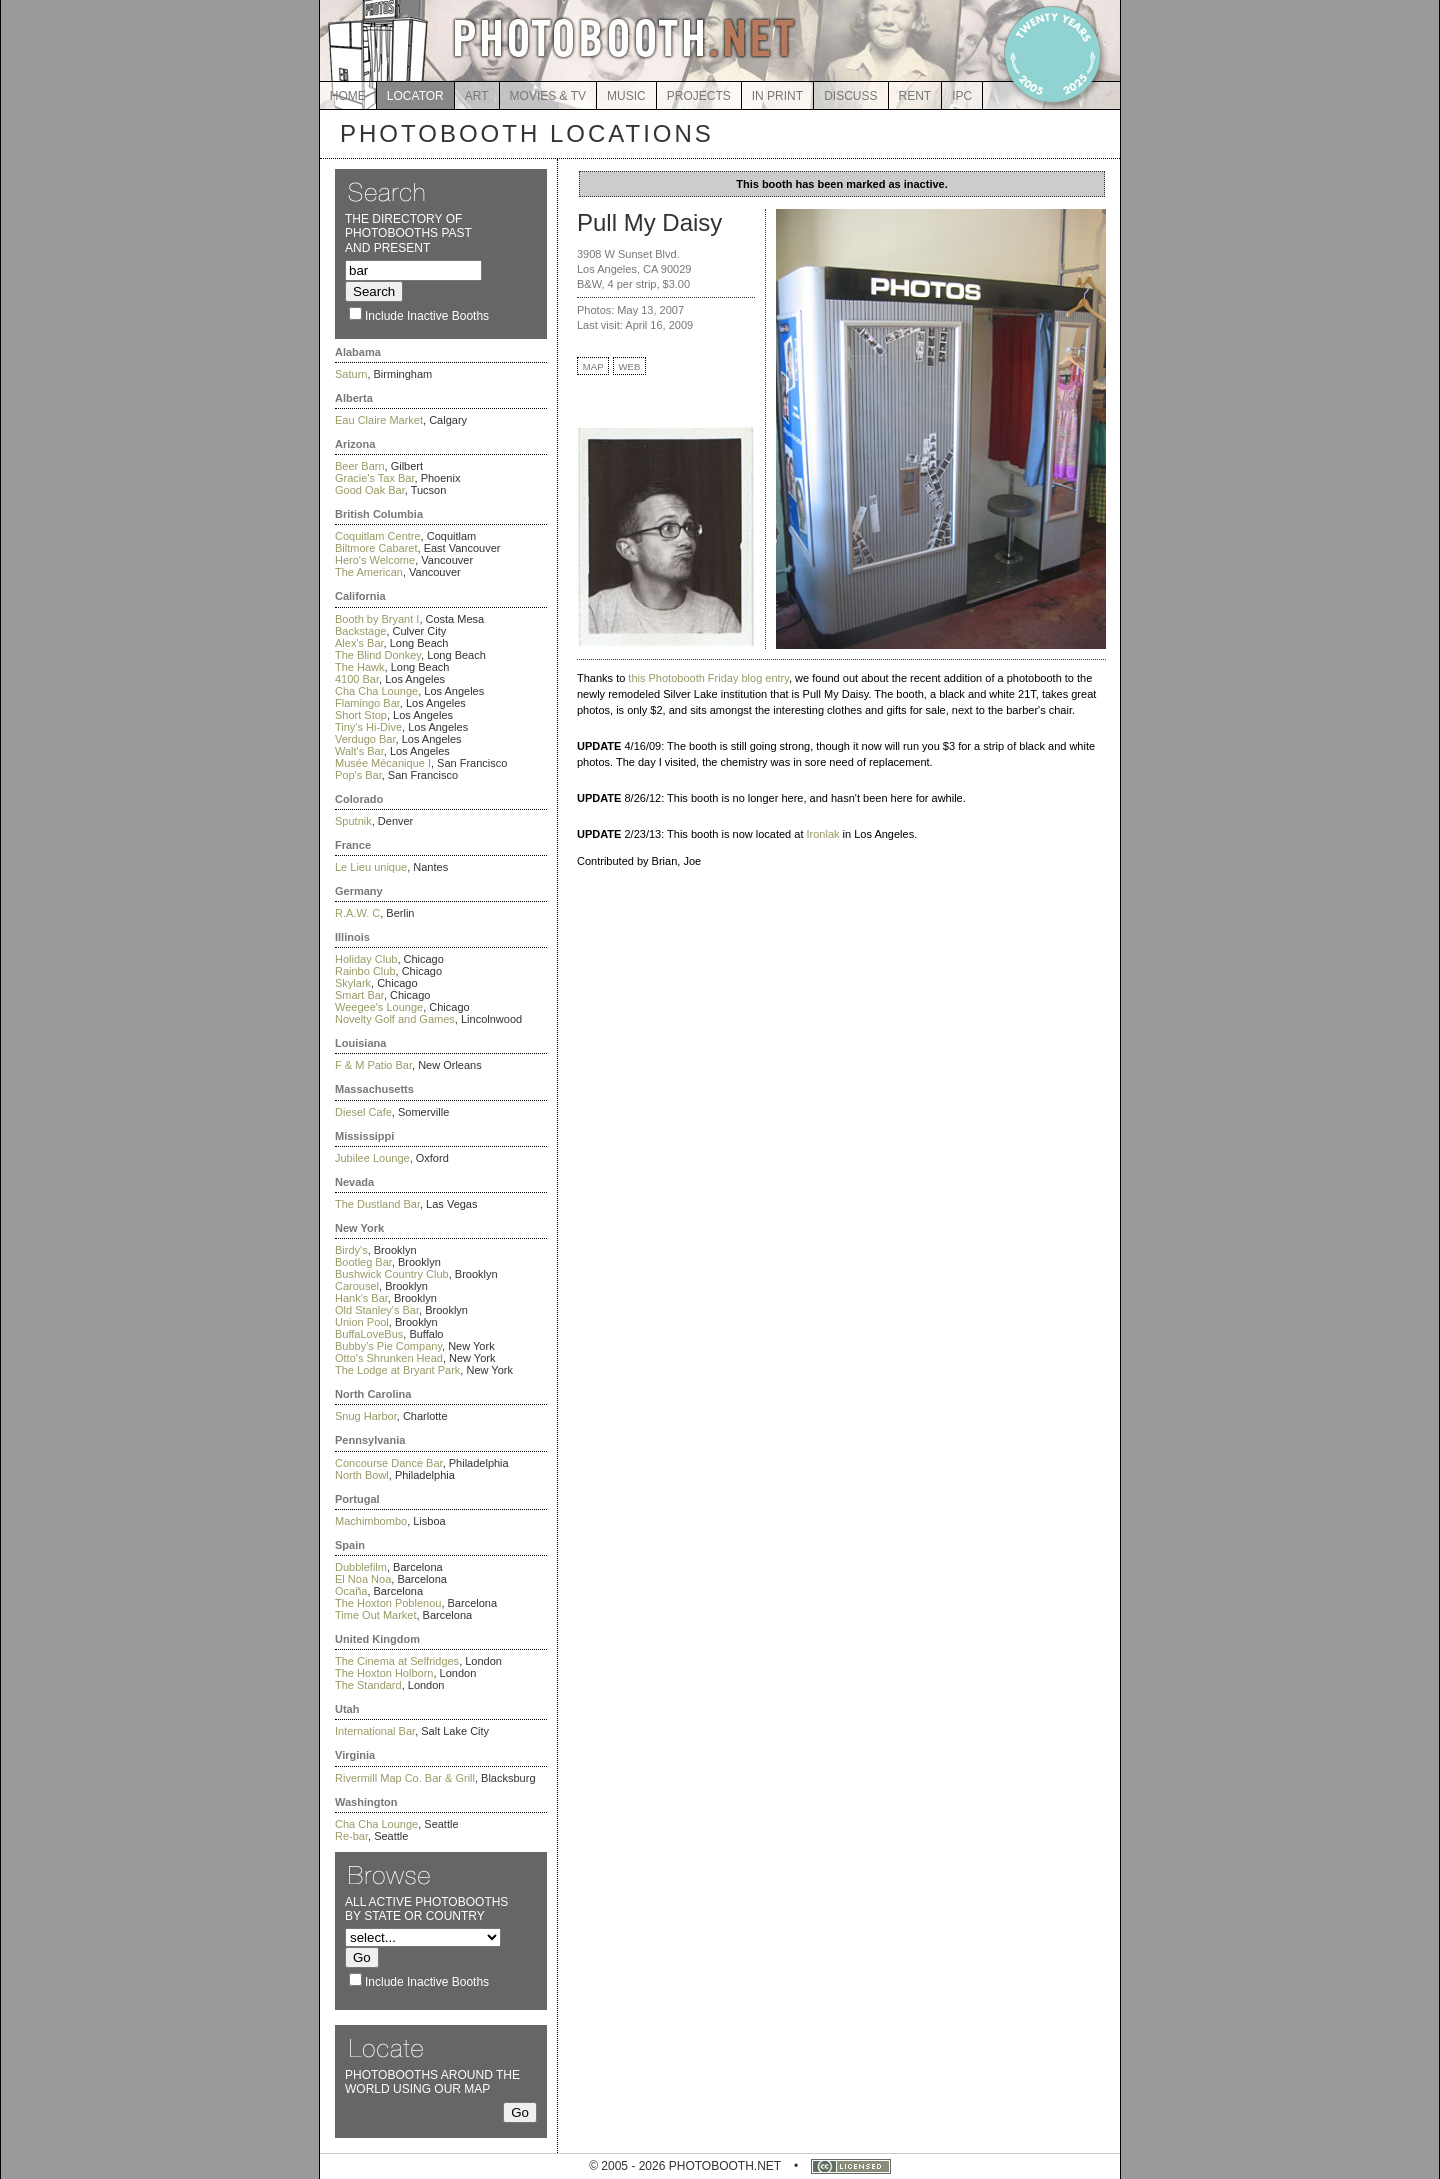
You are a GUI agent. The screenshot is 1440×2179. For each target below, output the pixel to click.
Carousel (357, 1286)
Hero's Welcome (375, 560)
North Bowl (362, 1475)
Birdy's (351, 1250)
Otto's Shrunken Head (389, 1358)
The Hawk (360, 667)
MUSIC (626, 96)
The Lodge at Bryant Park (397, 1370)
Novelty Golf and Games (395, 1019)
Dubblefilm (361, 1567)
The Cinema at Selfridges (397, 1661)
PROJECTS (699, 96)
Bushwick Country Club (392, 1274)
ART (477, 96)
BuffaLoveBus (369, 1334)
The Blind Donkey (378, 655)
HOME (348, 96)
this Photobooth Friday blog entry (708, 678)
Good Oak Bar (370, 490)
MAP (593, 366)
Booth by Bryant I (377, 619)
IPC (962, 96)
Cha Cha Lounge (376, 691)
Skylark (353, 983)
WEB (630, 366)
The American (369, 572)
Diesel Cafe (363, 1112)
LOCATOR (415, 96)
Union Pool (362, 1322)
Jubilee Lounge (372, 1158)
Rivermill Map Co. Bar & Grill (405, 1778)
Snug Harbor (366, 1416)
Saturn (351, 374)
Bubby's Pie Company (388, 1346)
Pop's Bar (358, 775)
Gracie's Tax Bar (375, 478)
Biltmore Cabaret (376, 548)
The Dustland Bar (377, 1204)
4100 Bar (357, 679)
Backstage (360, 631)
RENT (915, 96)
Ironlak (823, 834)
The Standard (368, 1685)
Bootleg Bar (363, 1262)
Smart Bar (359, 995)
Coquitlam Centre (378, 536)
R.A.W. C (357, 913)
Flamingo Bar (367, 703)
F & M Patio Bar (373, 1065)
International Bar (375, 1731)
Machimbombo (371, 1521)
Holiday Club (366, 959)
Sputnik (353, 821)
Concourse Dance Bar (389, 1463)
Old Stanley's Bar (377, 1310)
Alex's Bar (359, 643)
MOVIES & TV (548, 96)
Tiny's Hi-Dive (368, 727)
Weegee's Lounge (379, 1007)
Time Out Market (376, 1615)
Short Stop (361, 715)
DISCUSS (850, 96)
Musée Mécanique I (383, 763)
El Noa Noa (363, 1579)
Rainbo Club (365, 971)
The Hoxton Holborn (384, 1673)
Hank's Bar (361, 1298)
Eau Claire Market (379, 420)
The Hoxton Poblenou (388, 1603)
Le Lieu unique (371, 867)
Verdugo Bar (365, 739)
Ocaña (351, 1591)
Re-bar (351, 1836)
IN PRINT (777, 96)
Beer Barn (360, 466)
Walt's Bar (359, 751)
